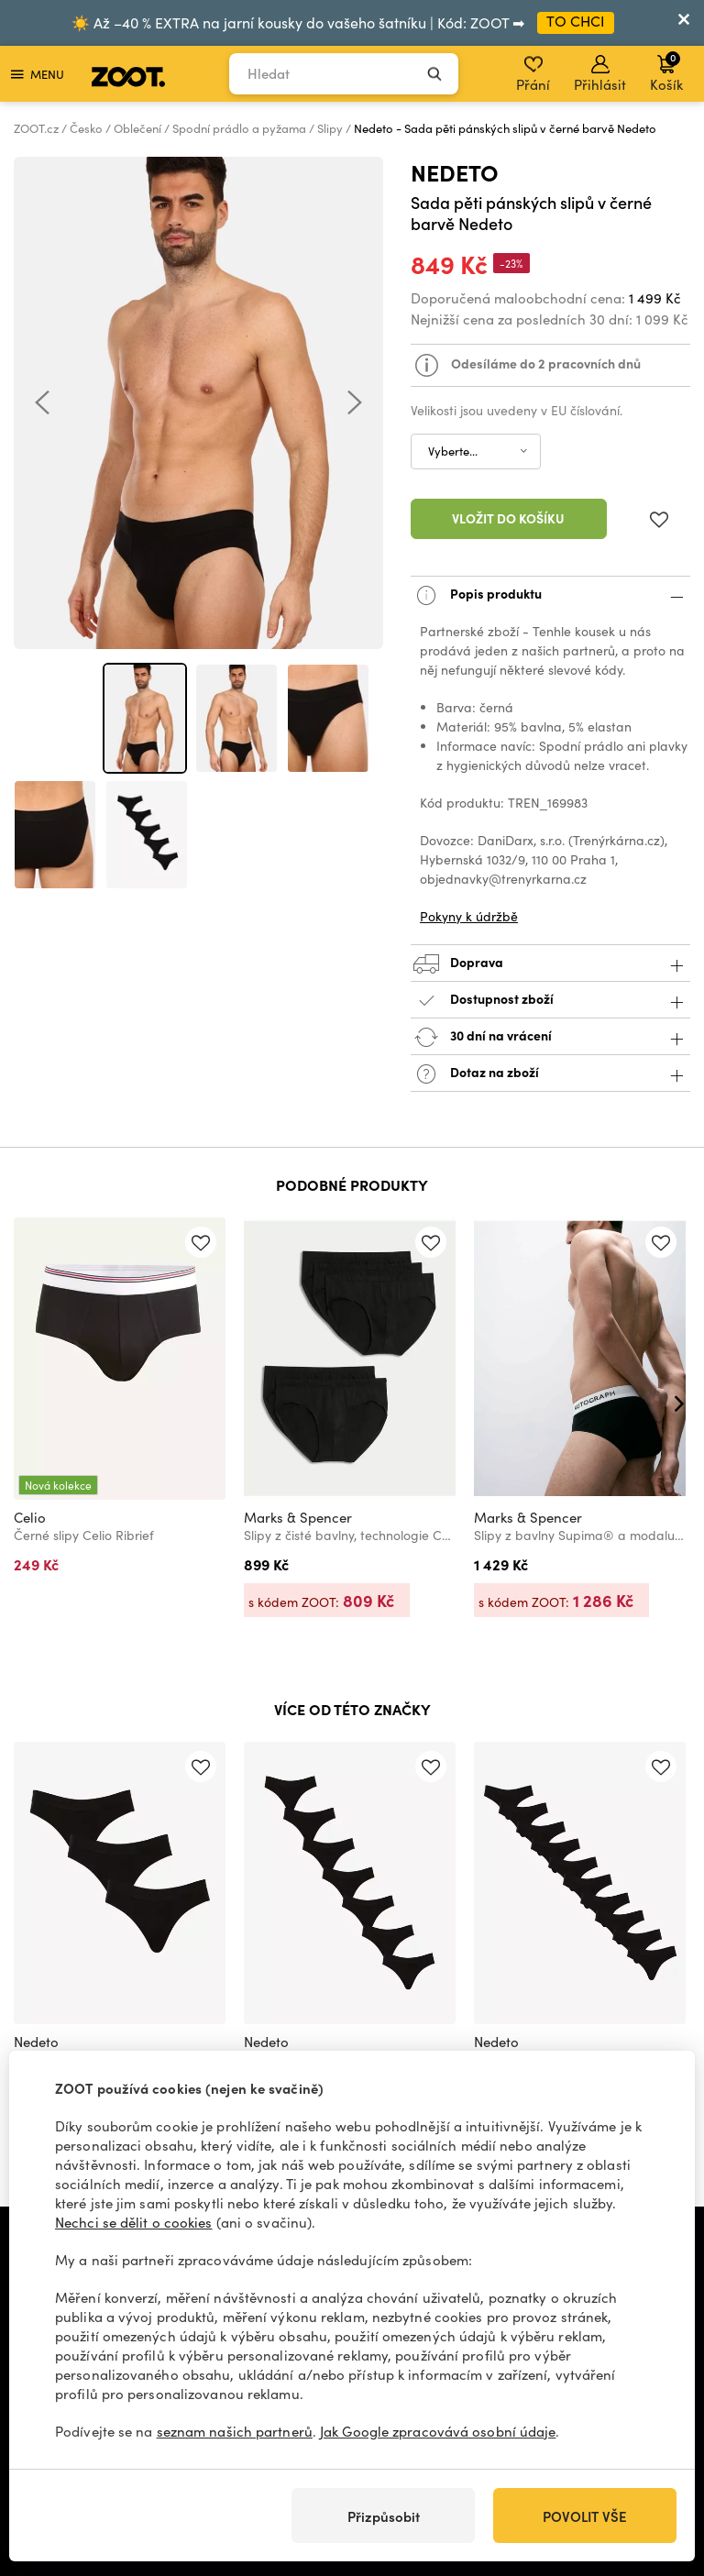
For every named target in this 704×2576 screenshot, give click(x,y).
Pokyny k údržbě (469, 916)
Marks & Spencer (298, 1517)
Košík (666, 72)
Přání (533, 74)
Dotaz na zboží (550, 1074)
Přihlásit (600, 74)
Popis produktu (550, 595)
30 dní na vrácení (550, 1037)
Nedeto (455, 172)
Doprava (550, 964)
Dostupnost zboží (550, 1001)
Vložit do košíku (508, 518)
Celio (30, 1517)
